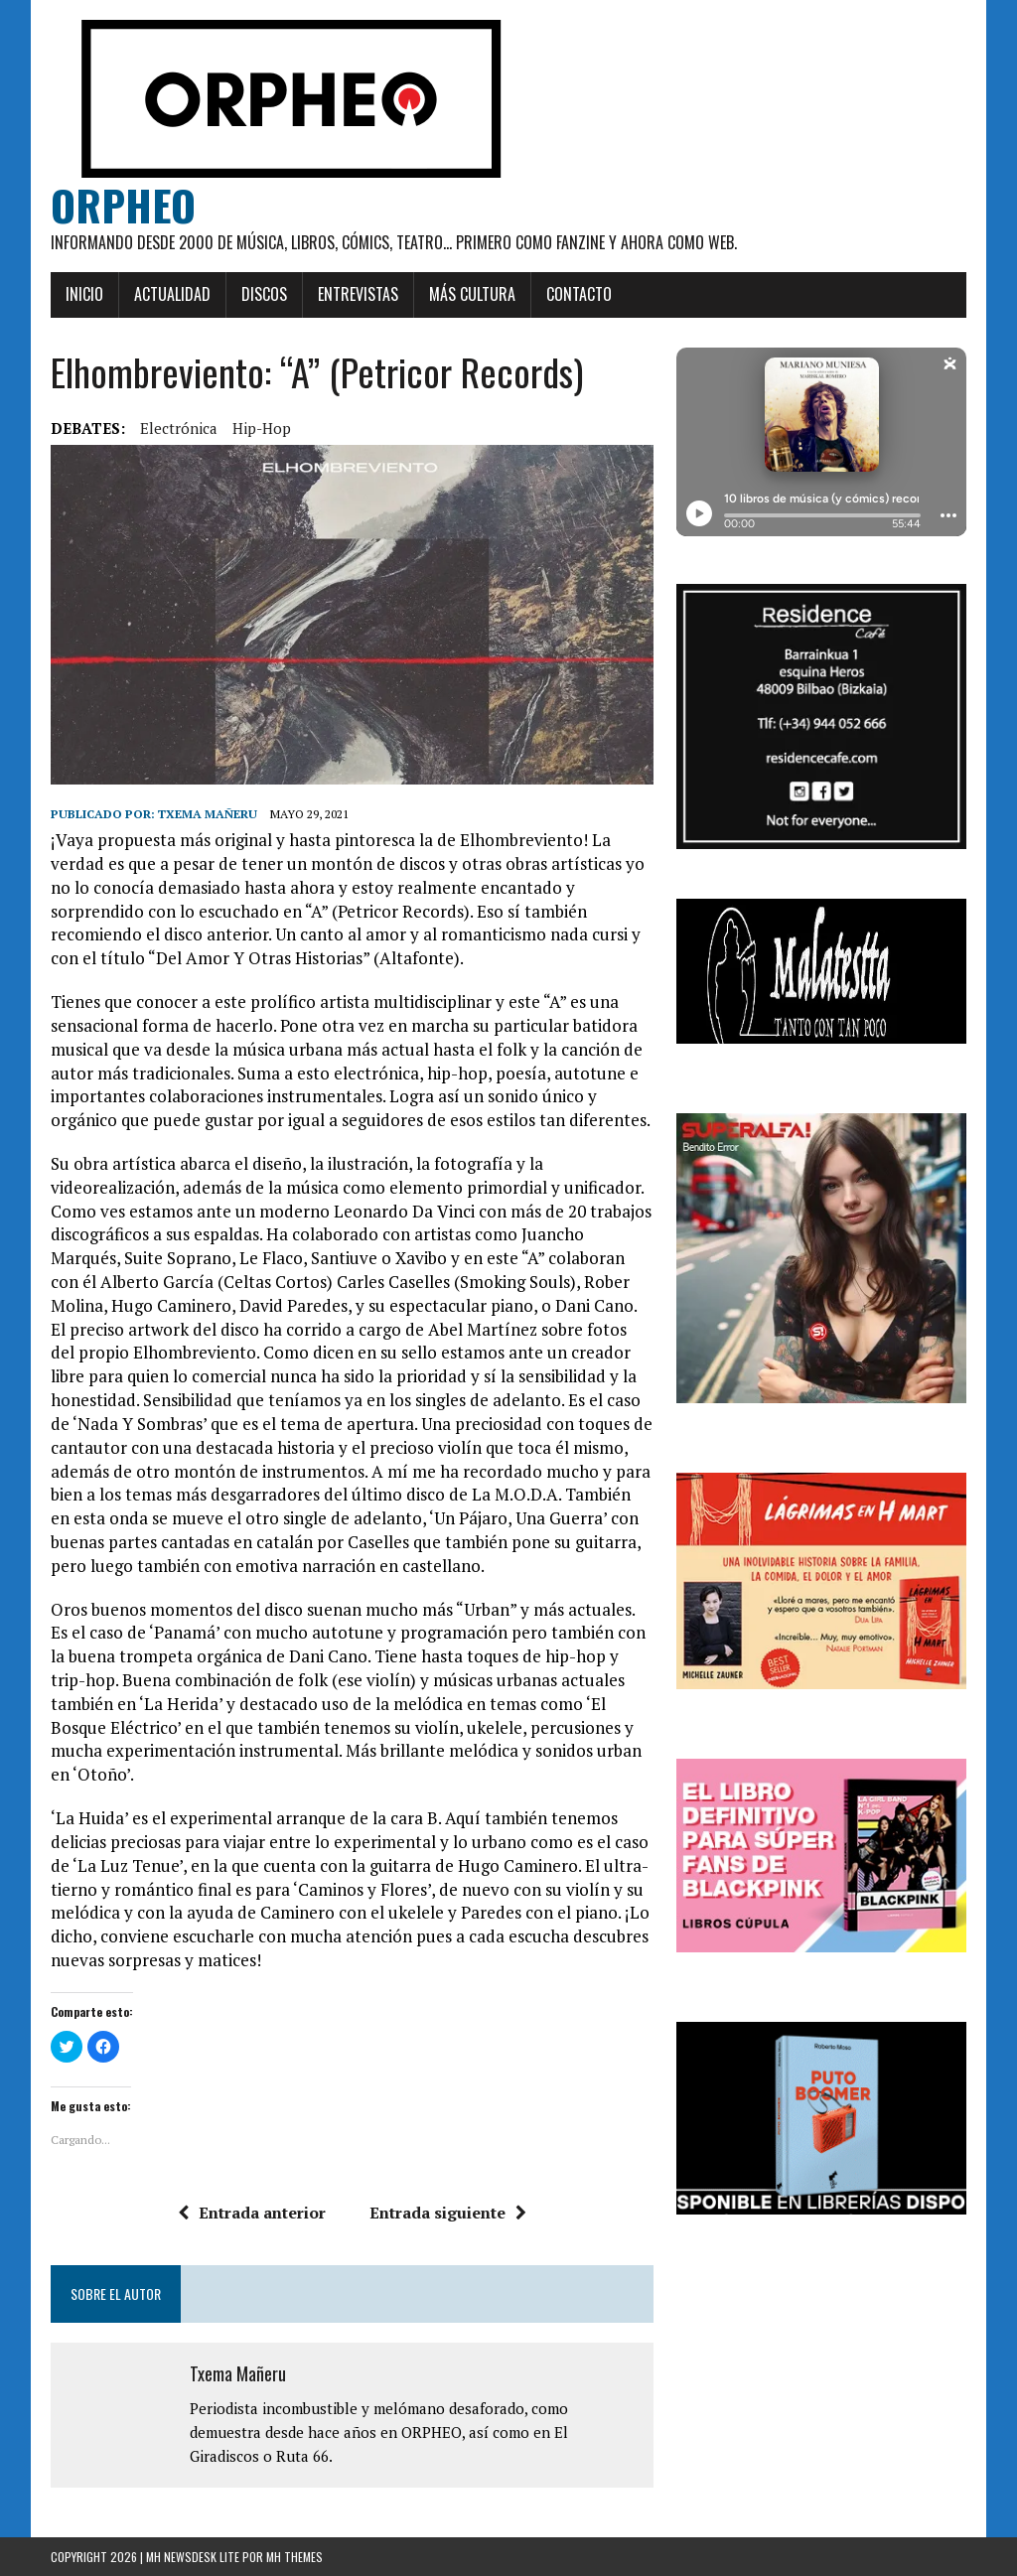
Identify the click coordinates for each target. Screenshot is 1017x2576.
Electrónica (179, 428)
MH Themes (294, 2556)
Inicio (84, 294)
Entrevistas (358, 294)
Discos (264, 294)
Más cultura (472, 294)
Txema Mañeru (207, 813)
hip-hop (261, 428)
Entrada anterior (252, 2212)
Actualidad (172, 294)
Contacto (579, 294)
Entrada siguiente (447, 2212)
